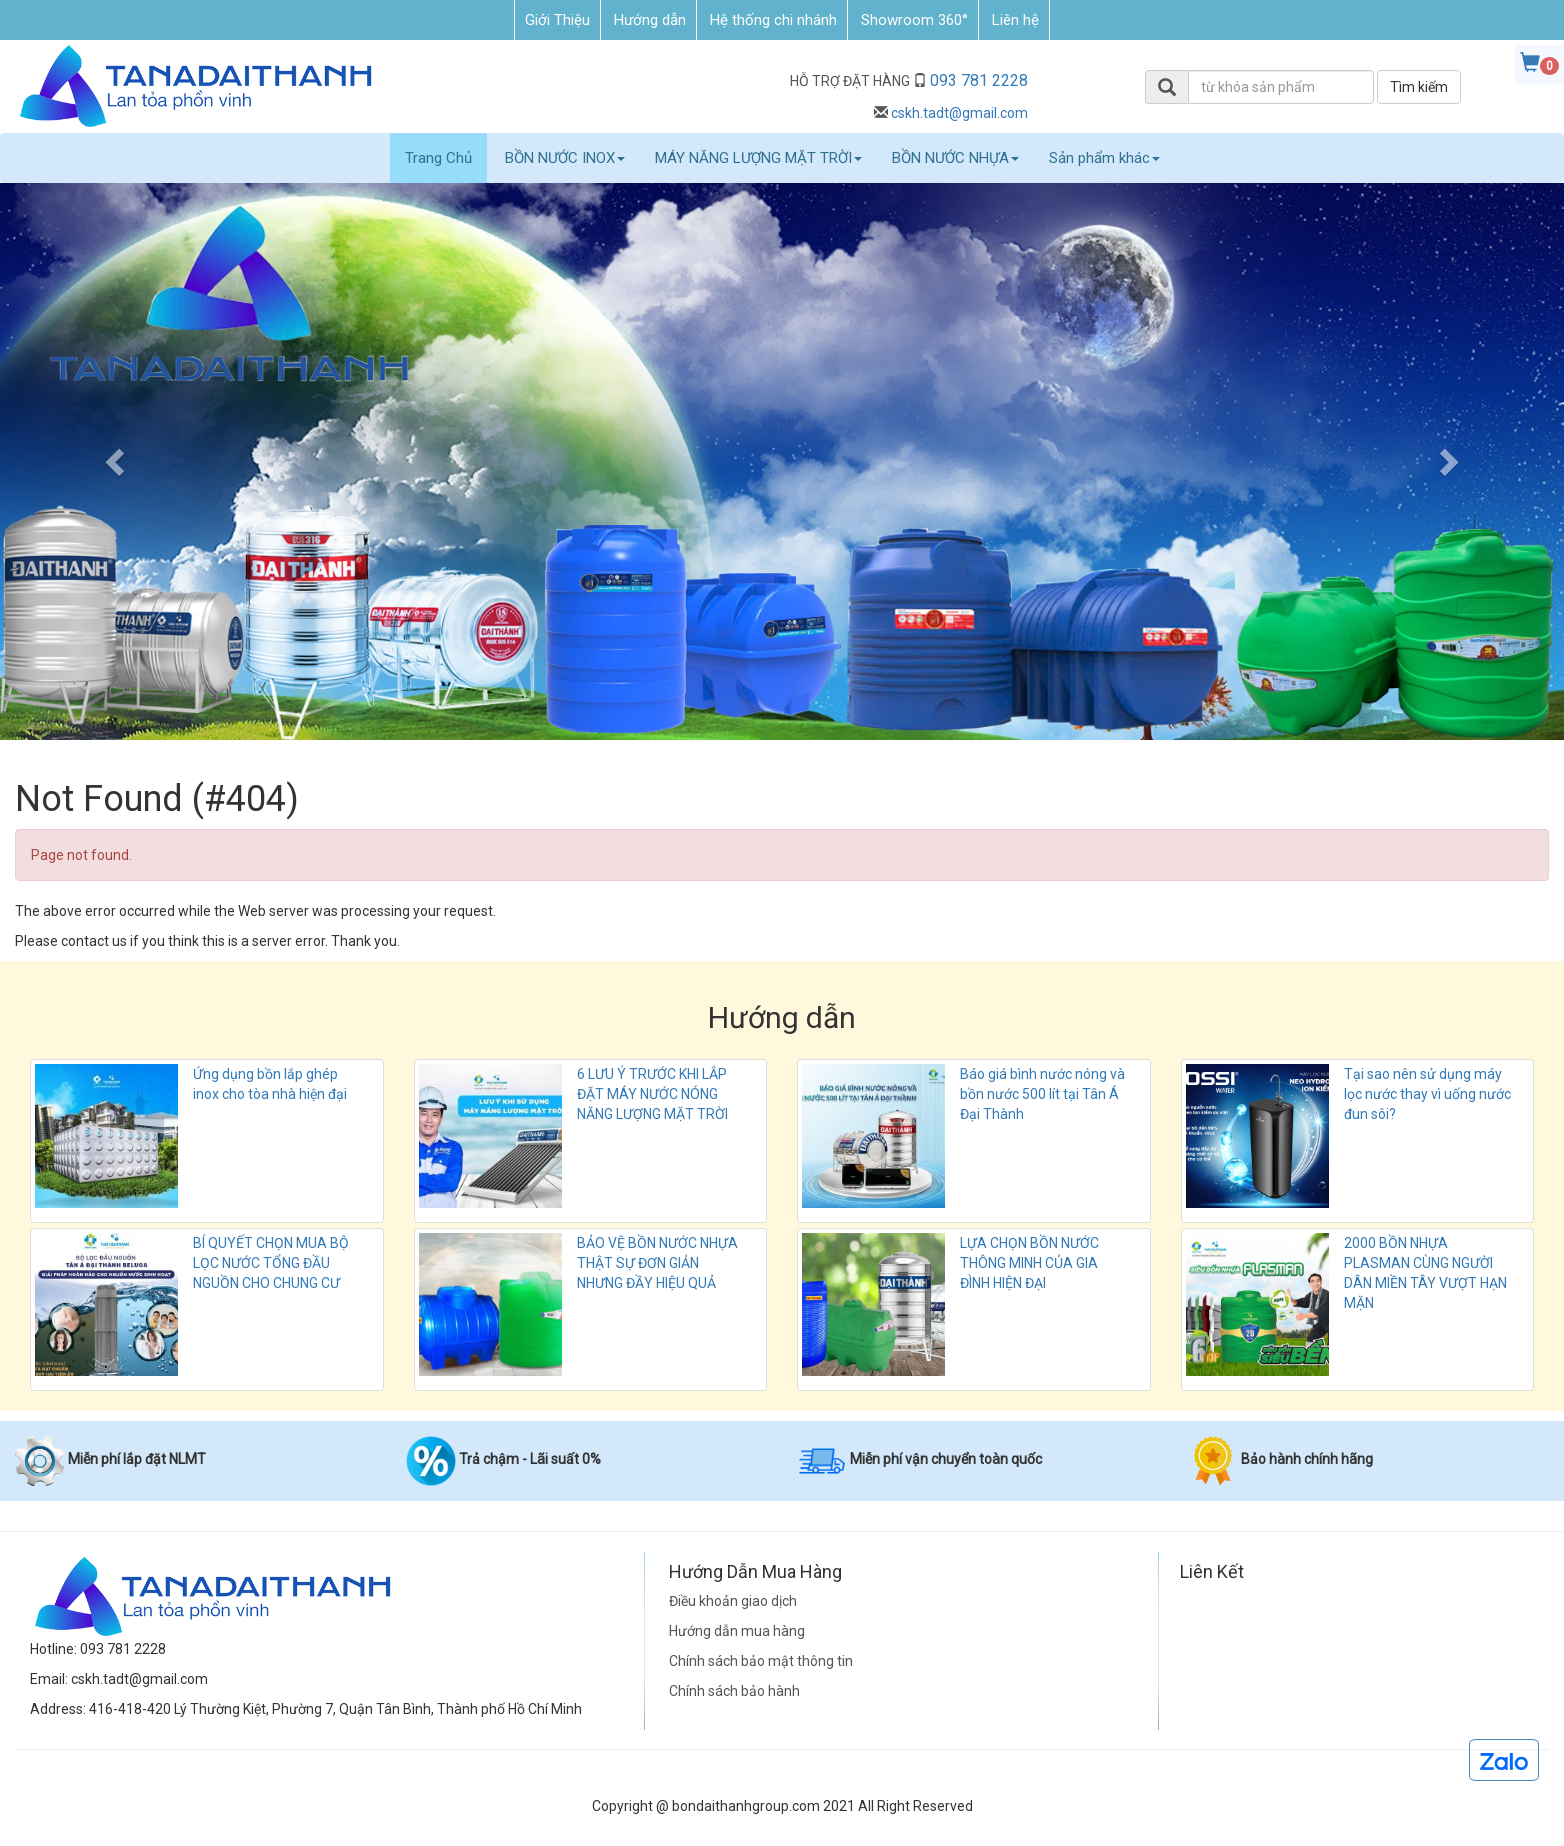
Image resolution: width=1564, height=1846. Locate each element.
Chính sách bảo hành (734, 1691)
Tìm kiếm (1419, 87)
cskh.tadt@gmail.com (959, 113)
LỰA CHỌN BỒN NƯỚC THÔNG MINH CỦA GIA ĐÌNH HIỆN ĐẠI (1029, 1263)
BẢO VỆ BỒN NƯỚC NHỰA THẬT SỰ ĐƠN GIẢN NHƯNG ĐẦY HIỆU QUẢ (657, 1263)
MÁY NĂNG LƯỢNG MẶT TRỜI (758, 158)
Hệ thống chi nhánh (773, 20)
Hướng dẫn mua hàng (737, 1631)
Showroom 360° (914, 20)
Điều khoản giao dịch (733, 1601)
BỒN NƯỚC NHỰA (955, 158)
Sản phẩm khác (1104, 158)
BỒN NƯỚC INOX (565, 158)
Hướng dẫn (650, 20)
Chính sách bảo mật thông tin (761, 1661)
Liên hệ (1015, 20)
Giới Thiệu (557, 20)
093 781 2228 (979, 80)
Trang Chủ (438, 158)
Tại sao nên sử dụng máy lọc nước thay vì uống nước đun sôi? (1427, 1094)
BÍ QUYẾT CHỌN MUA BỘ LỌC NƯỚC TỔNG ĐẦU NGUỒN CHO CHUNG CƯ (271, 1263)
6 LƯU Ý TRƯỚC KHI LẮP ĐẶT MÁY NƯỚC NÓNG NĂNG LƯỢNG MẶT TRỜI (652, 1094)
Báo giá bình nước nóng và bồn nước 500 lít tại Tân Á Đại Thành (1042, 1094)
